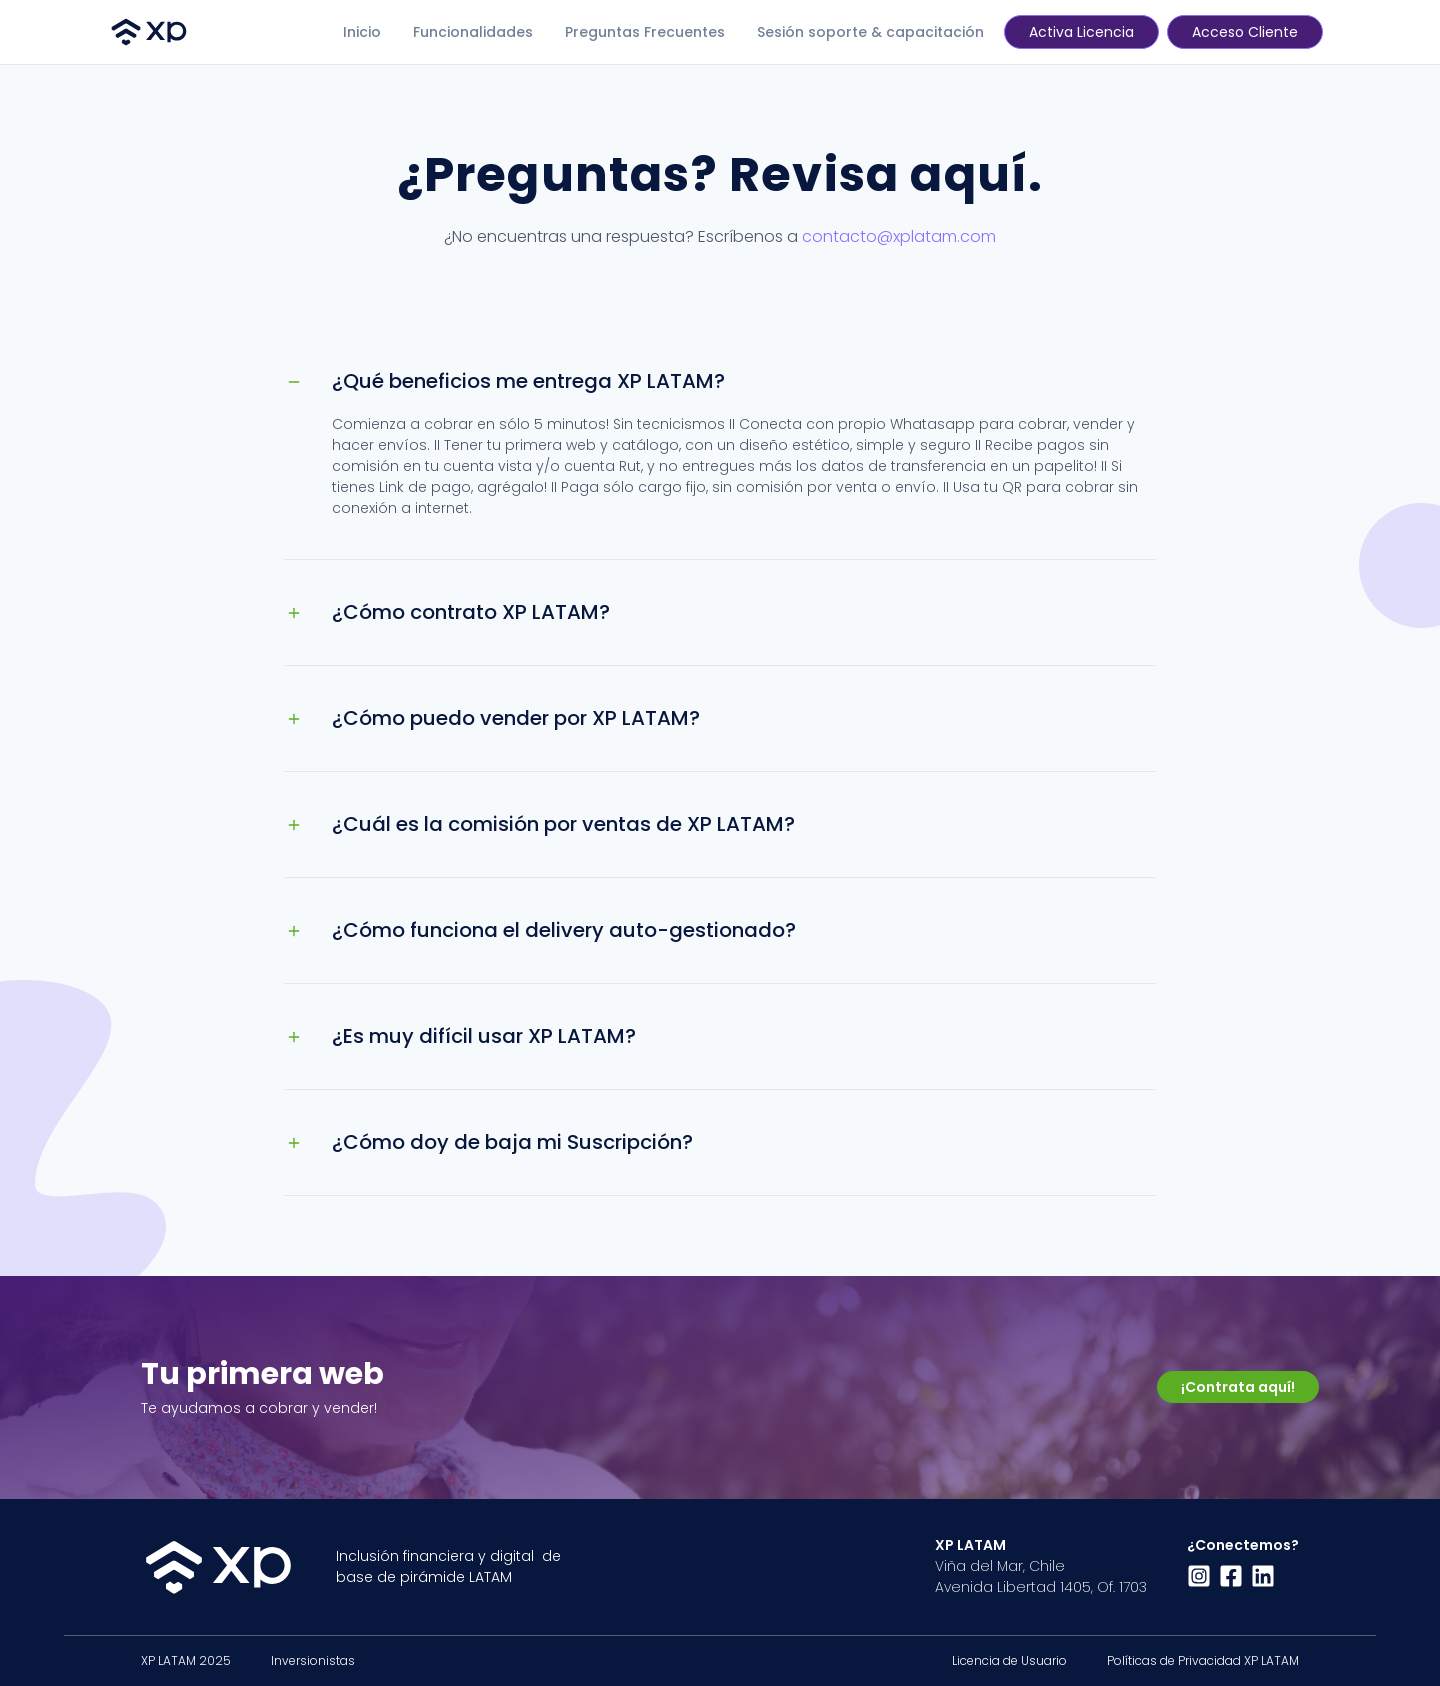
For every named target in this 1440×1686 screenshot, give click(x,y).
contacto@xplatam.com (899, 236)
